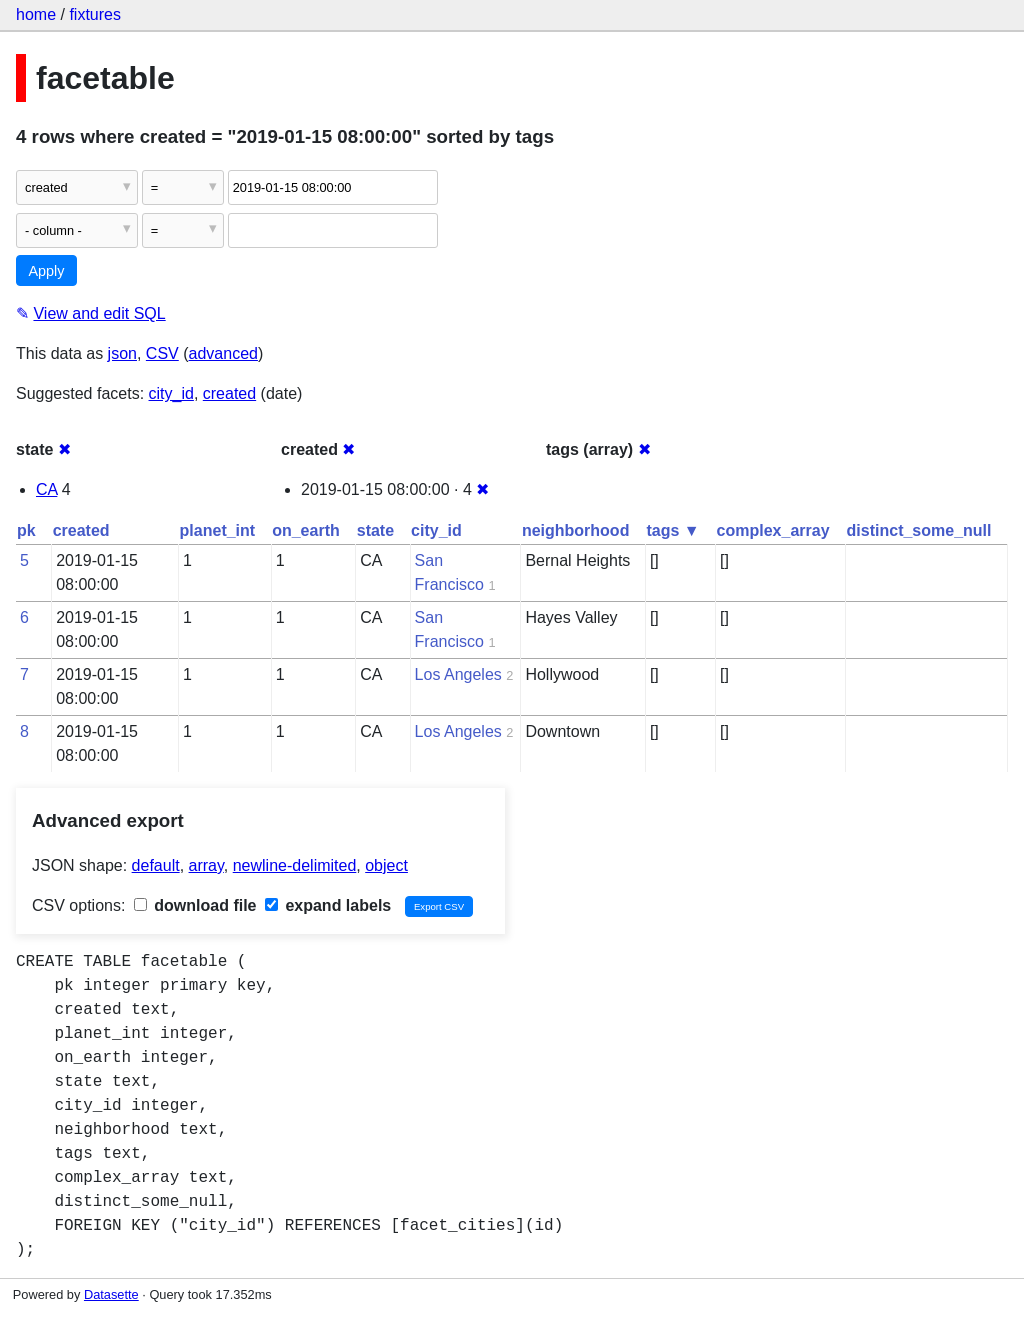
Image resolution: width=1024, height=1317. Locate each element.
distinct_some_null (919, 530)
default (156, 865)
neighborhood (576, 530)
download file (195, 905)
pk (26, 530)
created (229, 393)
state (375, 530)
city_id (171, 393)
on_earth (306, 530)
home (36, 14)
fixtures (95, 14)
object (386, 865)
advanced (223, 353)
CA (46, 489)
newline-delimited (295, 865)
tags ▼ (672, 530)
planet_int (218, 530)
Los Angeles (458, 674)
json (122, 353)
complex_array (773, 530)
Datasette (111, 1294)
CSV (162, 353)
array (206, 865)
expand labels (328, 905)
